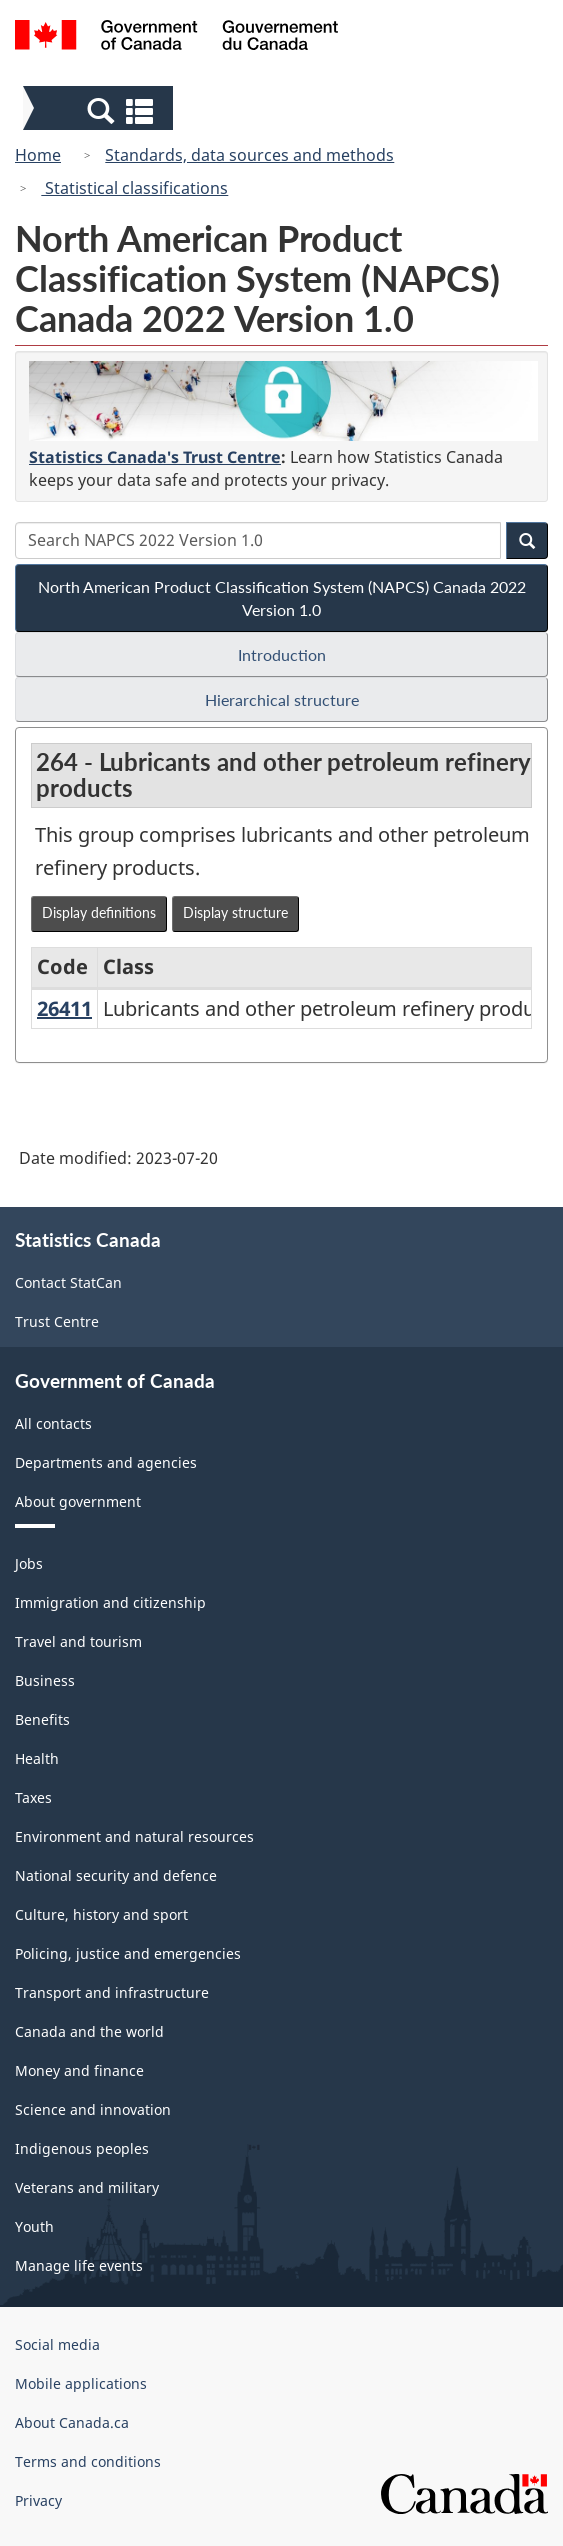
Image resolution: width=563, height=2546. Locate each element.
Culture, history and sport (101, 1914)
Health (37, 1758)
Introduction (282, 654)
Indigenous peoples (82, 2148)
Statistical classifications (134, 188)
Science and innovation (93, 2109)
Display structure (235, 912)
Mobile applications (81, 2383)
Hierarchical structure (282, 699)
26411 (64, 1008)
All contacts (53, 1423)
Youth (34, 2226)
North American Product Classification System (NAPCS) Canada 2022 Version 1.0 (282, 598)
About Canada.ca (72, 2422)
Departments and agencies (106, 1462)
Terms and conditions (88, 2461)
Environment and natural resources (134, 1836)
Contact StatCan (68, 1282)
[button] (100, 110)
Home (38, 155)
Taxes (33, 1797)
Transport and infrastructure (112, 1992)
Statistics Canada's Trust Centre (155, 457)
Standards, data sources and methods (249, 155)
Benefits (42, 1719)
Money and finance (79, 2070)
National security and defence (116, 1875)
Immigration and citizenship (110, 1602)
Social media (57, 2344)
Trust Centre (57, 1321)
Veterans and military (87, 2187)
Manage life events (79, 2265)
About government (78, 1501)
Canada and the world (89, 2031)
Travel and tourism (78, 1641)
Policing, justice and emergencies (128, 1953)
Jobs (29, 1563)
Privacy (38, 2500)
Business (45, 1680)
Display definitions (99, 912)
